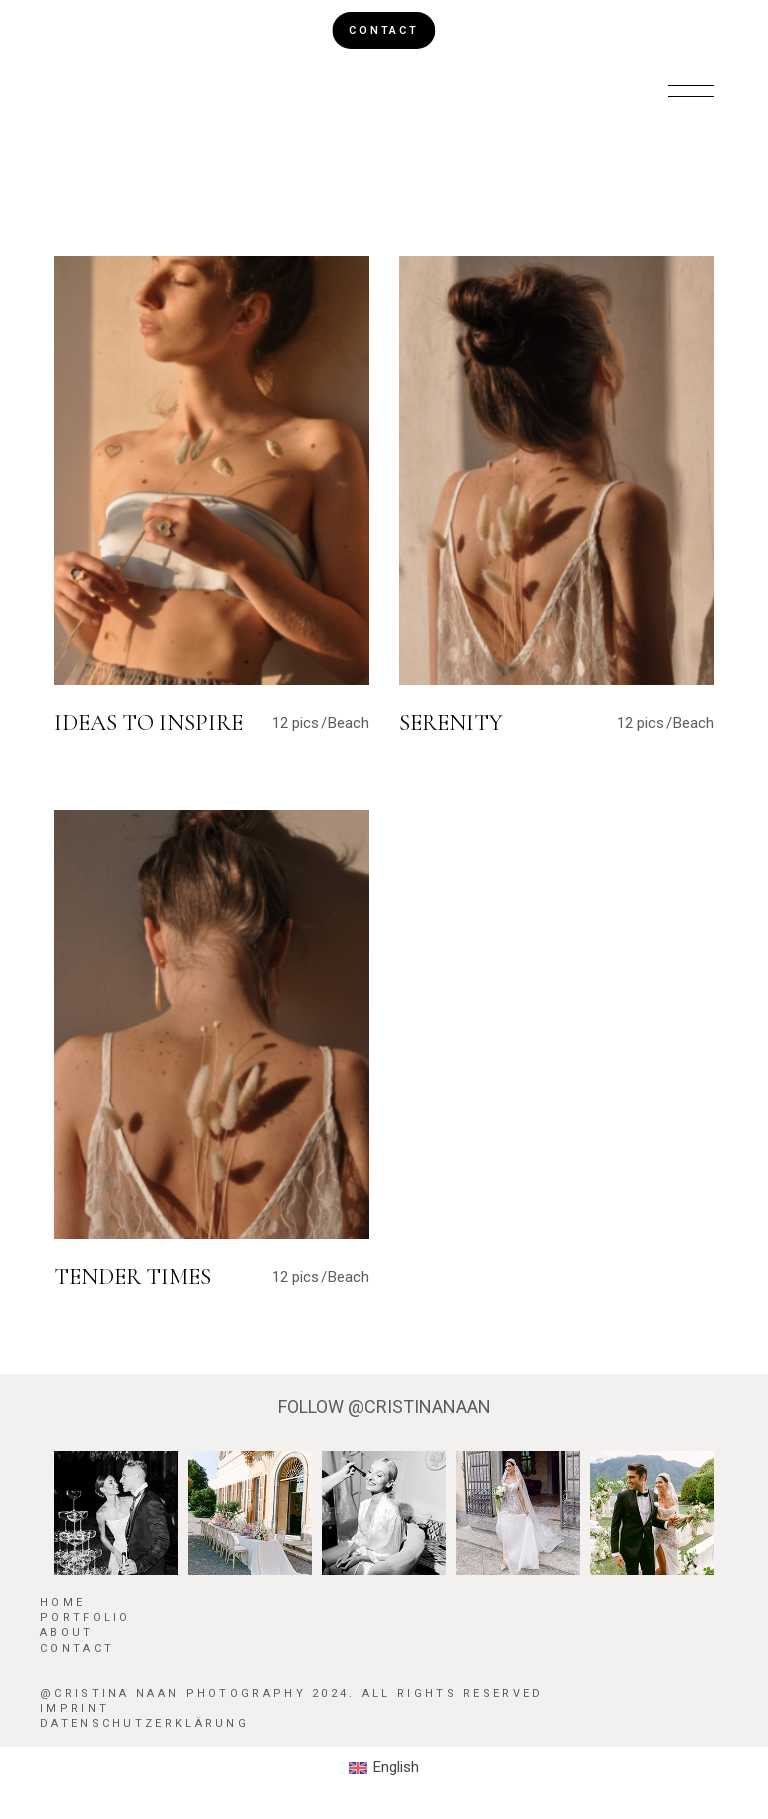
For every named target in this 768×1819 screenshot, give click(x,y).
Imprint (74, 1708)
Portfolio (85, 1617)
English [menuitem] (396, 1767)
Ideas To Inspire (148, 723)
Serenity (451, 723)
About (67, 1632)
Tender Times (132, 1277)
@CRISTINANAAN (419, 1406)
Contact (77, 1648)
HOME (62, 1602)
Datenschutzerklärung (144, 1723)
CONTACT (383, 30)
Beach (348, 723)
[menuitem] (384, 1768)
